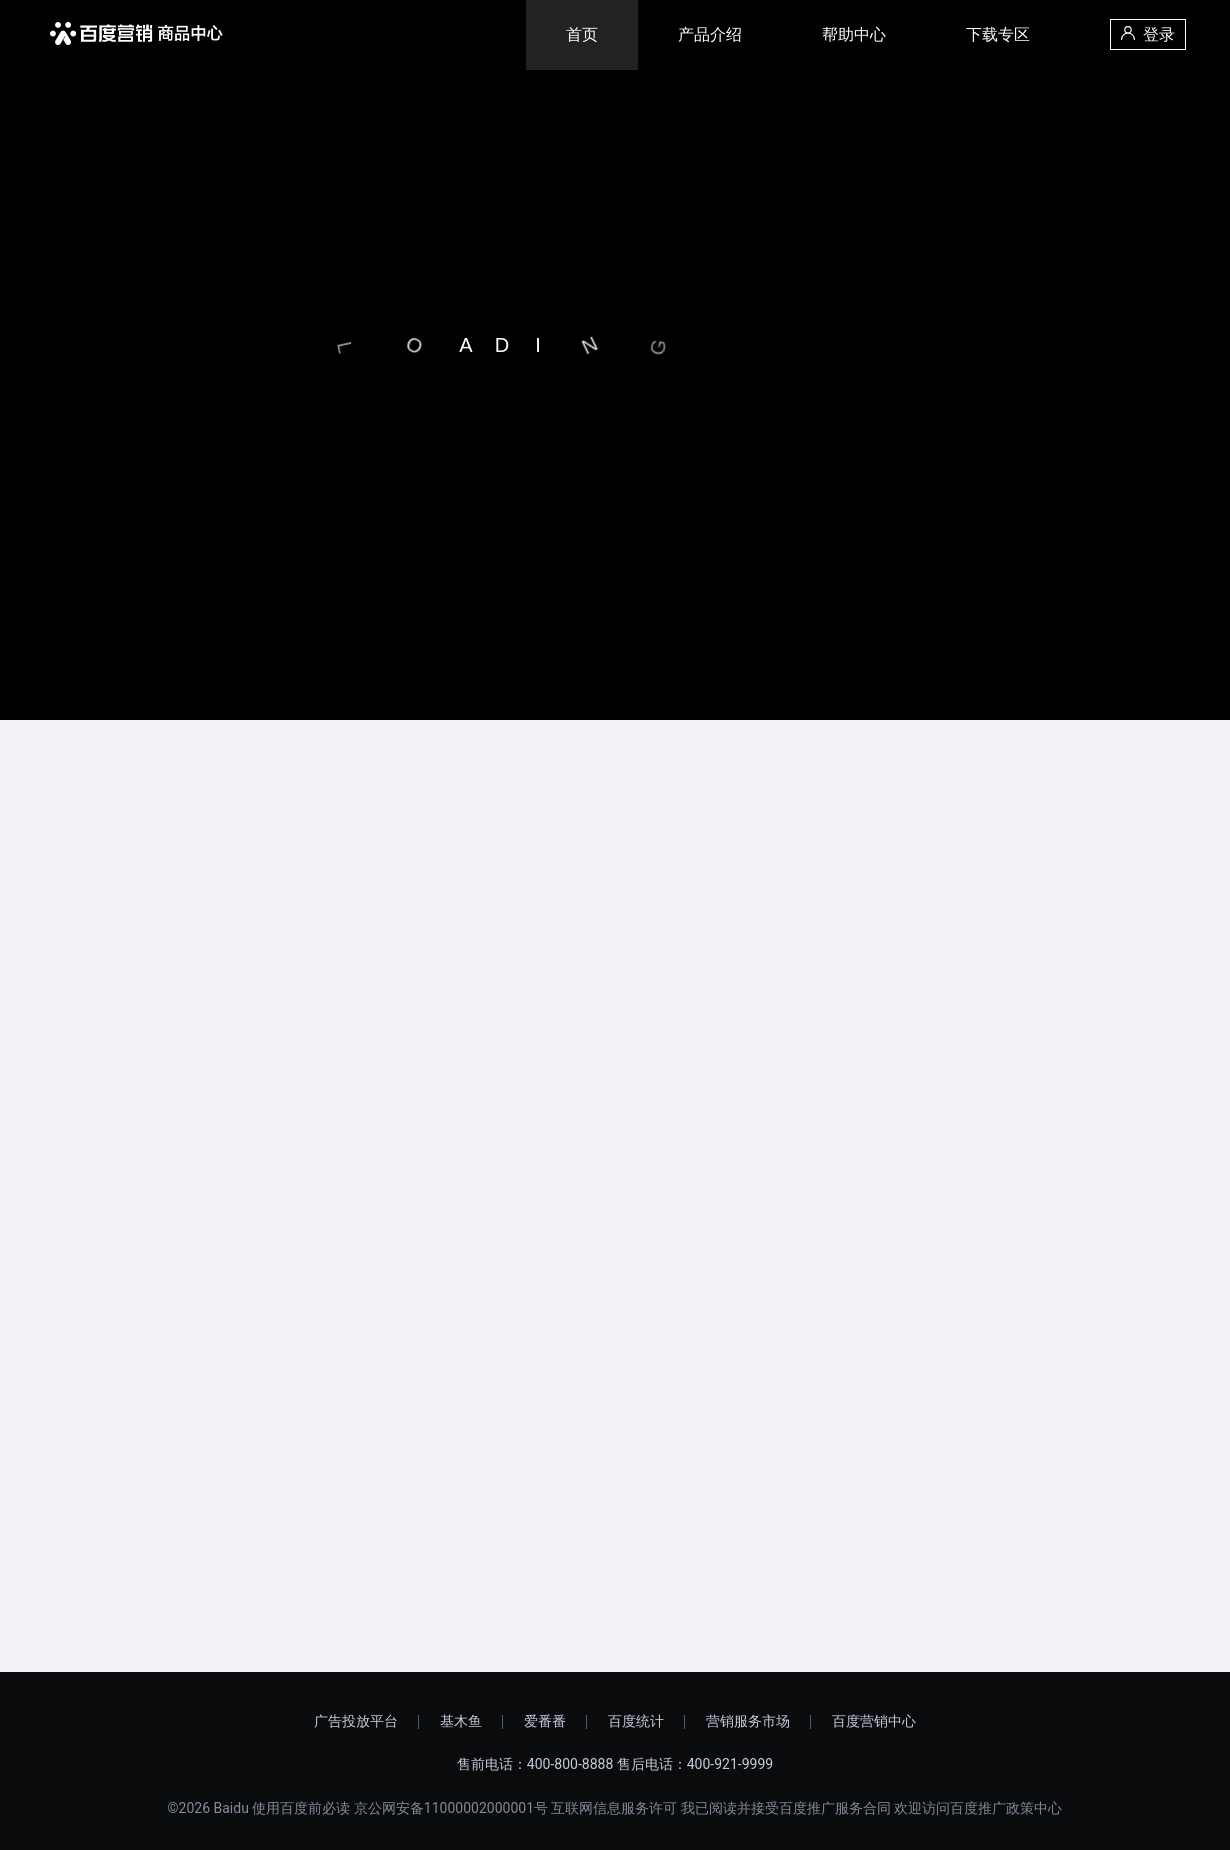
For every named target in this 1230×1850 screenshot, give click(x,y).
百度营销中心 (874, 1721)
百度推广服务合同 (835, 1808)
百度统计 (636, 1721)
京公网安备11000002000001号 (451, 1808)
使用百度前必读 (301, 1808)
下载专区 (998, 34)
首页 (582, 34)
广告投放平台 (356, 1721)
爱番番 (545, 1721)
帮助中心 (854, 34)
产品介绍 (710, 34)
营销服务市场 (748, 1721)
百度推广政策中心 (1006, 1808)
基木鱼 (461, 1721)
